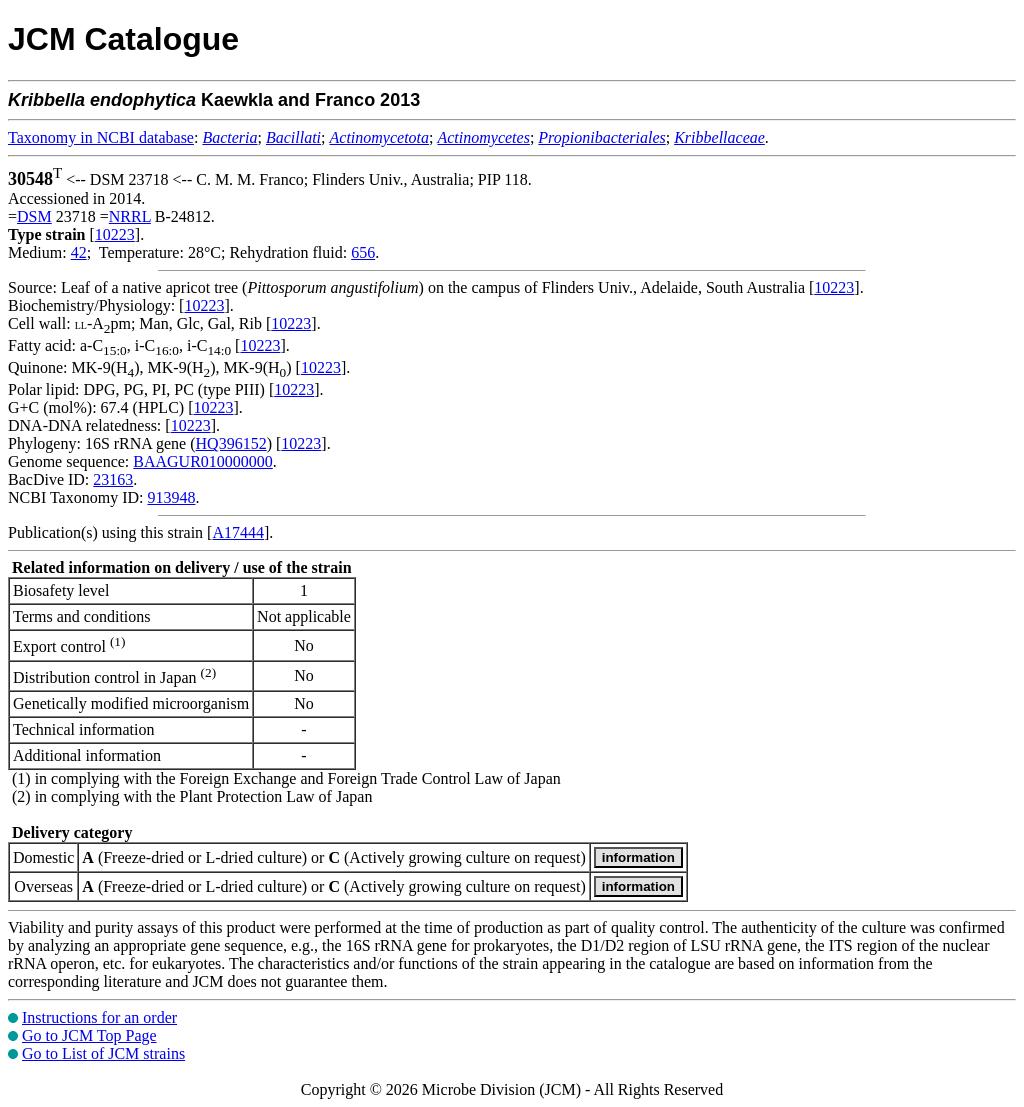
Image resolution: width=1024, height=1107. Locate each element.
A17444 (238, 532)
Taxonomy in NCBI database (101, 137)
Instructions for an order (99, 1017)
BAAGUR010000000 (203, 461)
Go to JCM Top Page (89, 1035)
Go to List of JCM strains (103, 1053)
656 (363, 252)
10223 (115, 234)
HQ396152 (231, 443)
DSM (34, 216)
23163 (113, 479)
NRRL (130, 216)
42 (79, 252)
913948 (171, 497)
